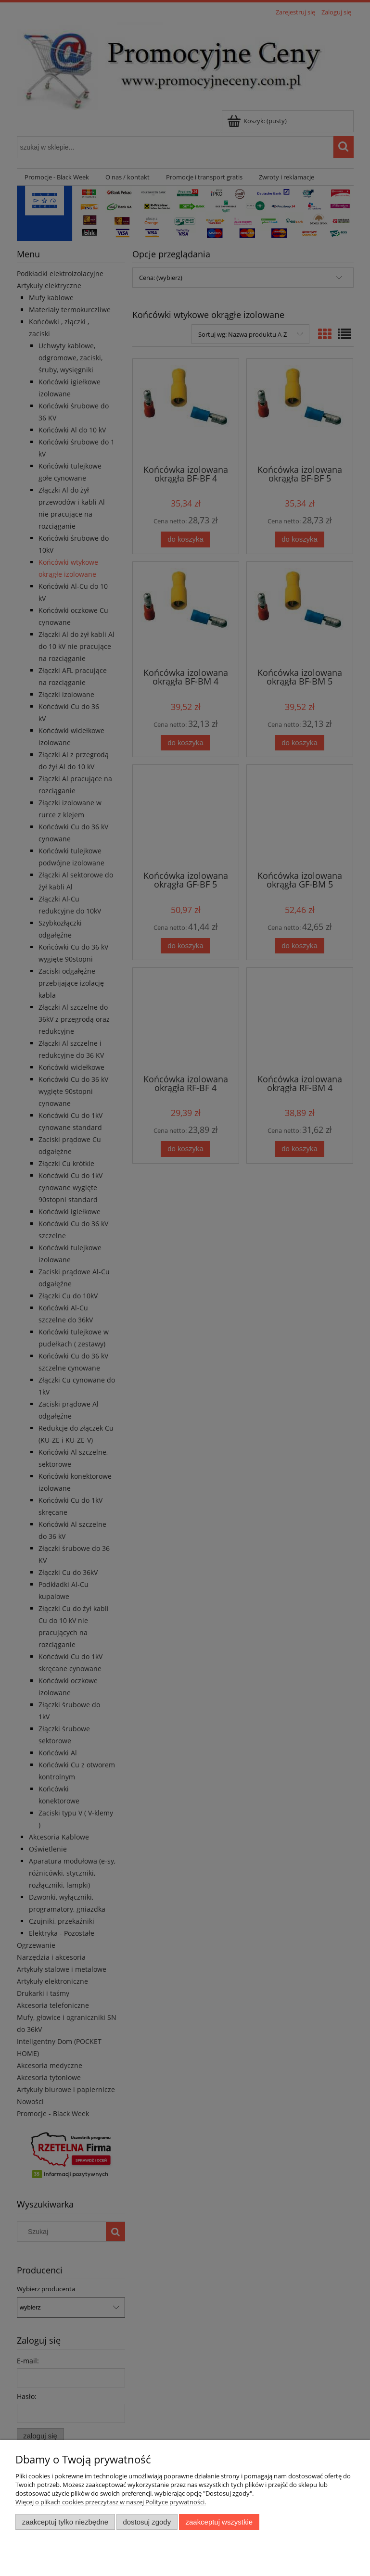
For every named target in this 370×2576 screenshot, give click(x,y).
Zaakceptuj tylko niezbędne (65, 2522)
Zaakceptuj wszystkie (219, 2522)
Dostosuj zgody (147, 2522)
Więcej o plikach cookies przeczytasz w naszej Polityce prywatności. (110, 2502)
